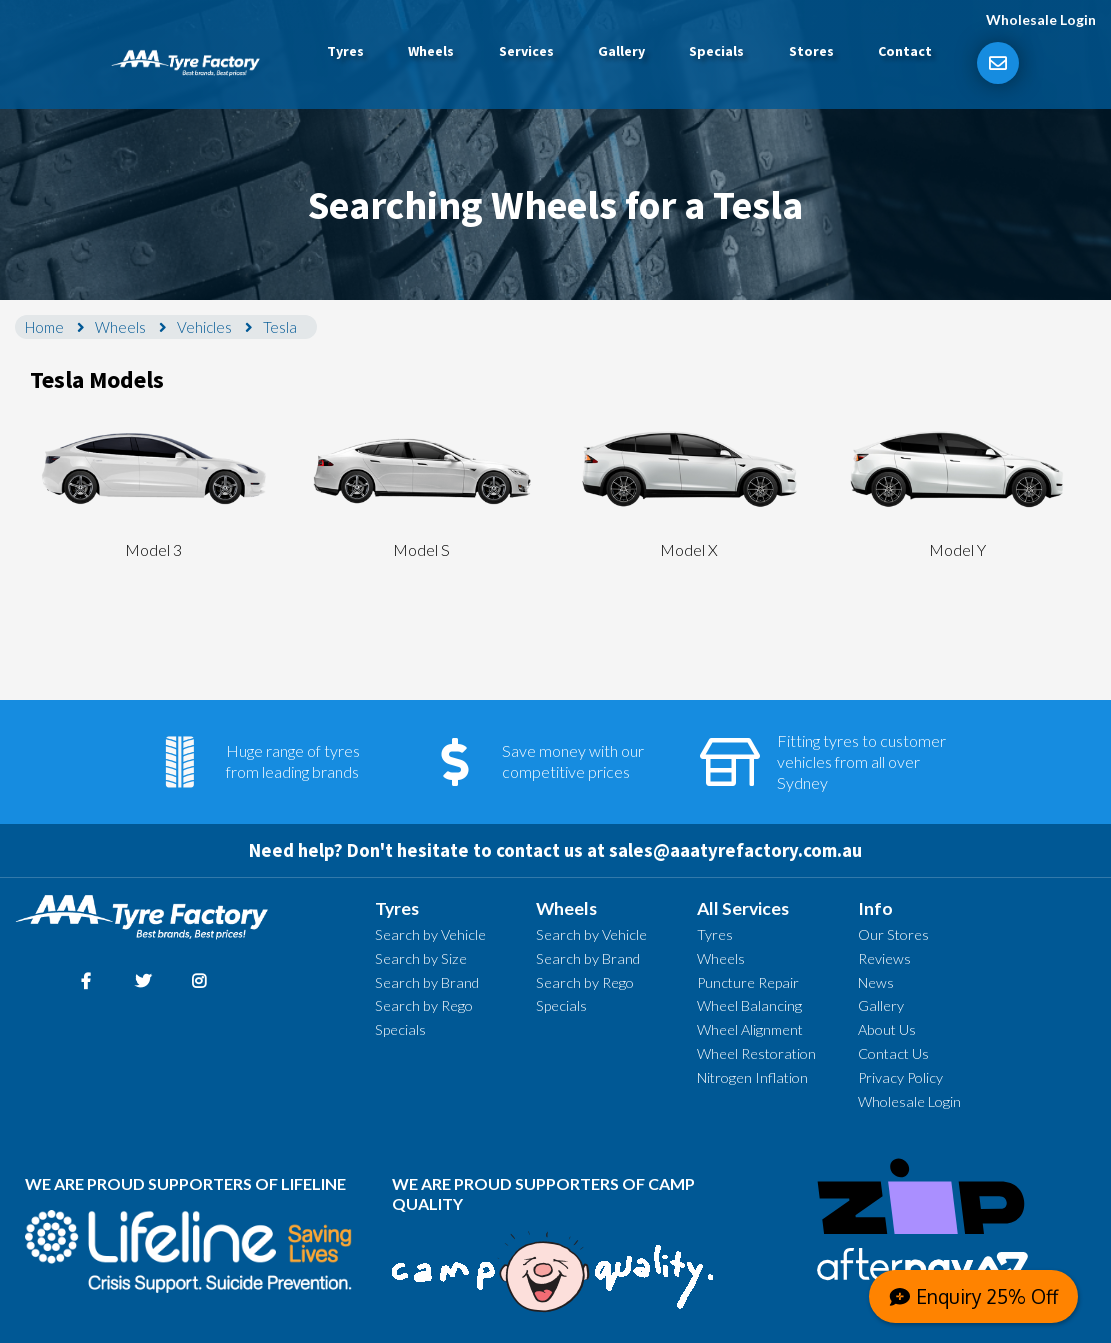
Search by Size (421, 958)
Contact (905, 51)
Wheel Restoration (756, 1053)
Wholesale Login (1041, 19)
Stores (811, 51)
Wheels (431, 51)
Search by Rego (424, 1005)
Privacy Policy (900, 1077)
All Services (743, 908)
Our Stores (893, 934)
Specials (716, 51)
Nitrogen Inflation (752, 1077)
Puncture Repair (748, 982)
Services (526, 51)
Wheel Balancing (749, 1005)
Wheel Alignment (750, 1029)
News (876, 982)
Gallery (621, 51)
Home (44, 327)
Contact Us (893, 1053)
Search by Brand (427, 982)
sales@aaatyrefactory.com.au (735, 850)
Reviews (884, 958)
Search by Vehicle (430, 934)
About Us (887, 1029)
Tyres (345, 51)
